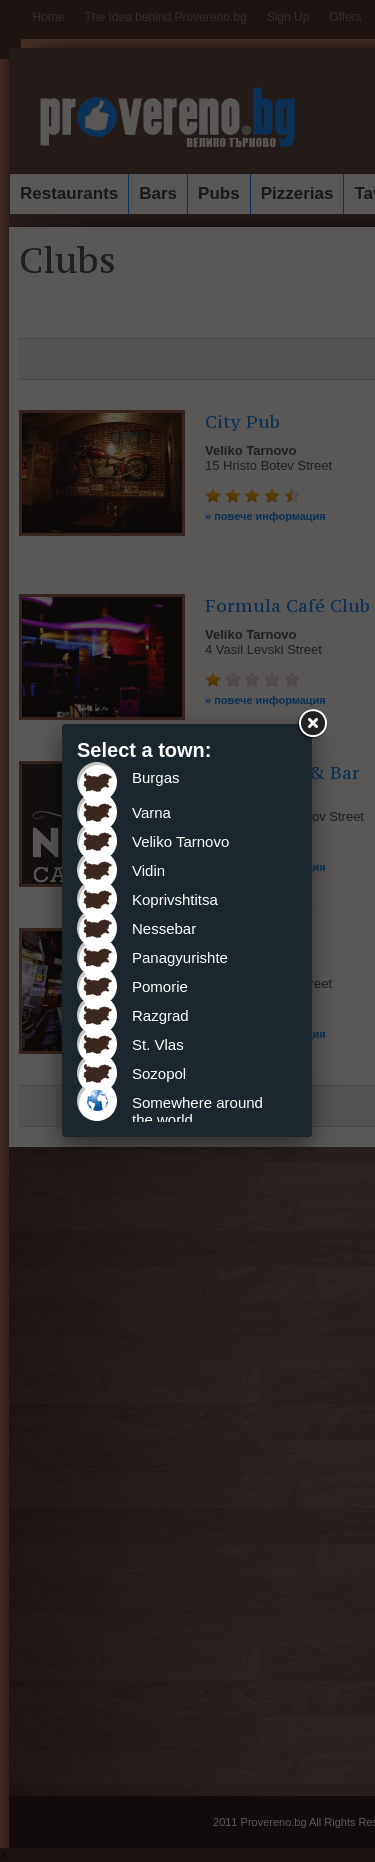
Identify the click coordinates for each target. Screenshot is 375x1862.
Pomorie (160, 986)
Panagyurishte (180, 957)
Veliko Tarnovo (180, 841)
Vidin (148, 870)
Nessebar (164, 928)
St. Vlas (158, 1044)
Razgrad (160, 1015)
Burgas (156, 777)
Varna (151, 812)
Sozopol (159, 1073)
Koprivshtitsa (175, 899)
